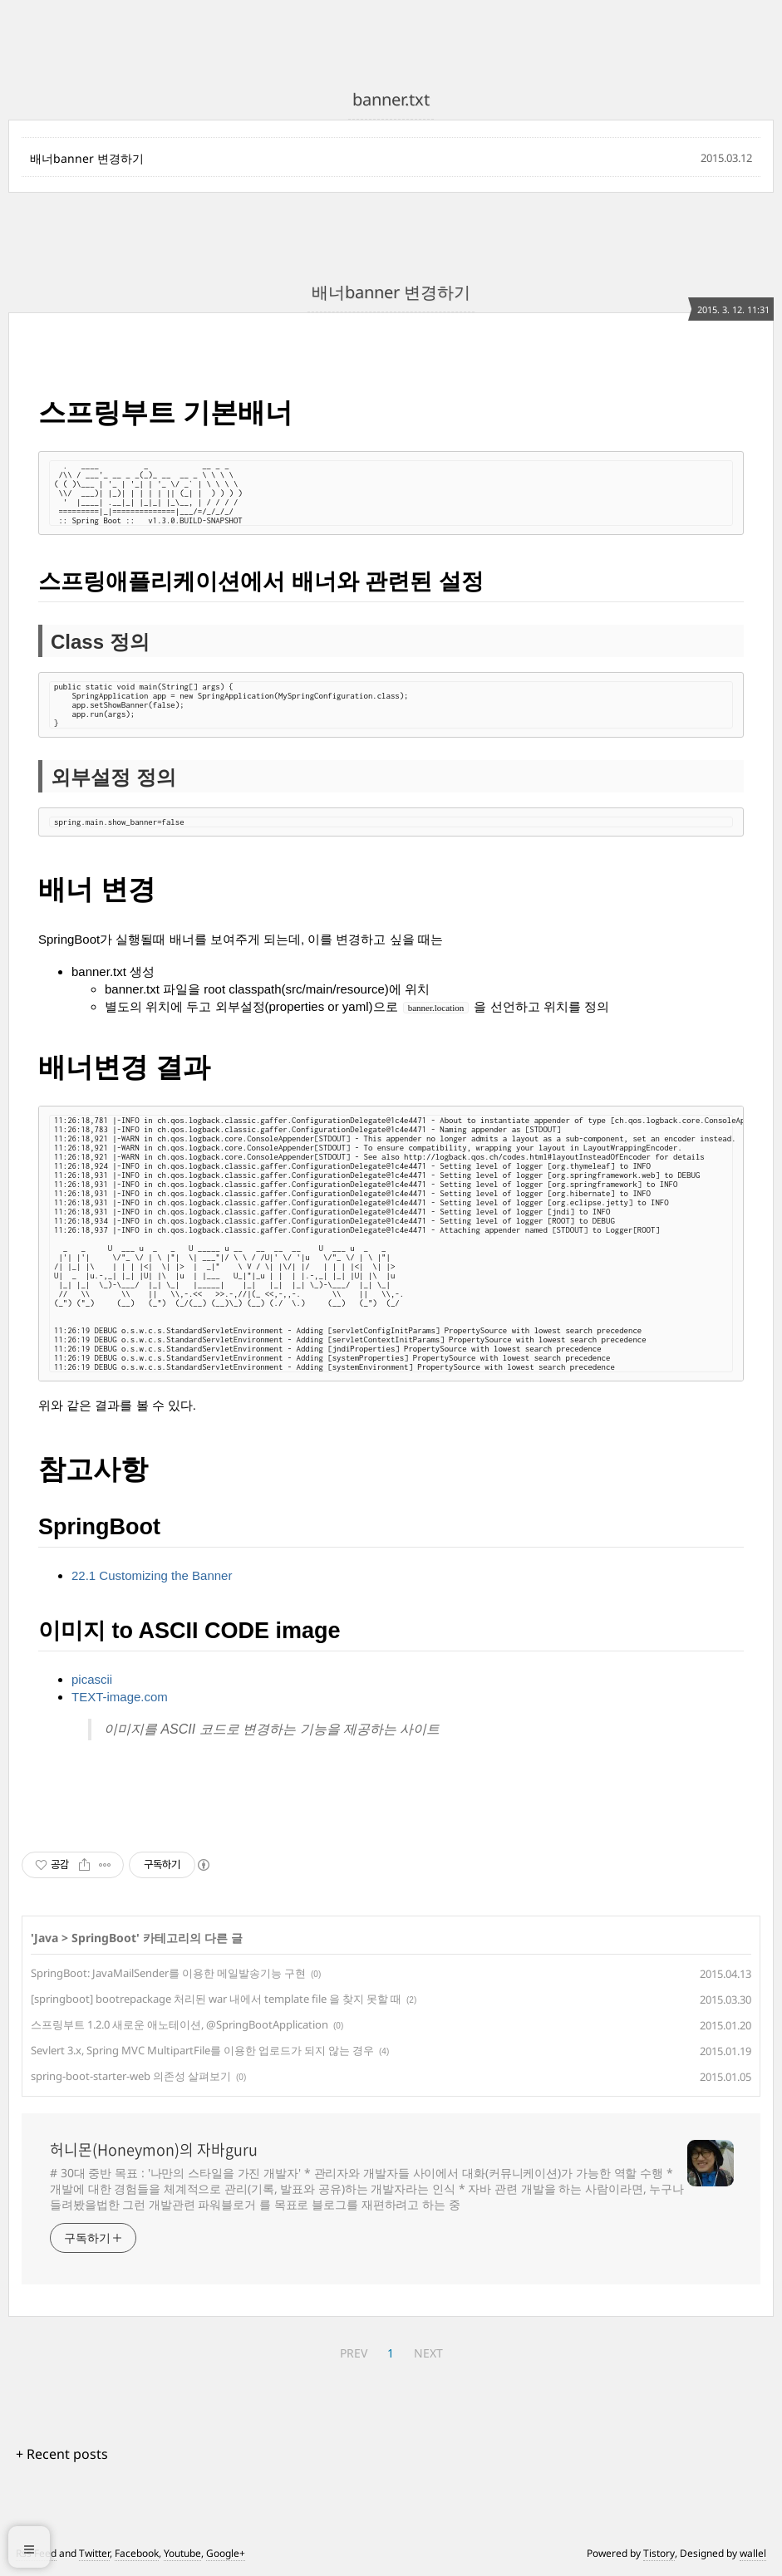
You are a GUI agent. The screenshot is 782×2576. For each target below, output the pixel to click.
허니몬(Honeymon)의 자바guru (154, 2150)
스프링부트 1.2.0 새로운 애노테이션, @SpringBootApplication (179, 2024)
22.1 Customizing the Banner (151, 1575)
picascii (91, 1679)
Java (46, 1937)
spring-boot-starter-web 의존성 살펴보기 (131, 2075)
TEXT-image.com (119, 1697)
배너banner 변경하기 (87, 158)
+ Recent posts (62, 2454)
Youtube (182, 2553)
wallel (753, 2553)
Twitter (94, 2553)
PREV (353, 2353)
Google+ (225, 2553)
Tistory (659, 2553)
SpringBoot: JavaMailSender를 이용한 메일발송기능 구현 (168, 1972)
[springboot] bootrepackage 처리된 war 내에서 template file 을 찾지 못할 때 (216, 1998)
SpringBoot (103, 1937)
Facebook (137, 2553)
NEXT (428, 2353)
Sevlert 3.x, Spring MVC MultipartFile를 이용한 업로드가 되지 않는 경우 (202, 2050)
